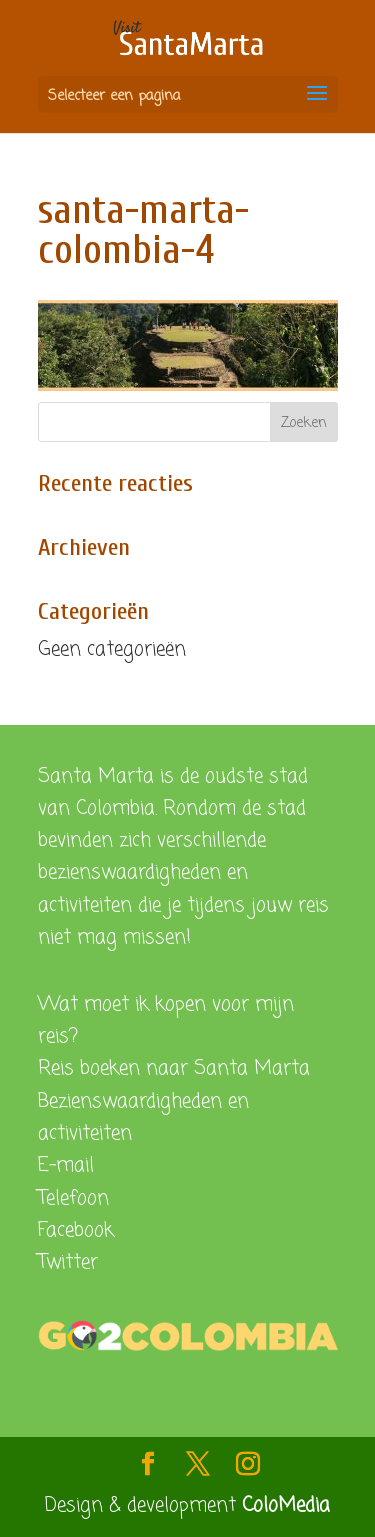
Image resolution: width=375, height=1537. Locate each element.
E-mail (66, 1165)
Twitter (68, 1262)
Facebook (76, 1230)
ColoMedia (286, 1505)
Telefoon (73, 1198)
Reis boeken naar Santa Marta (174, 1068)
